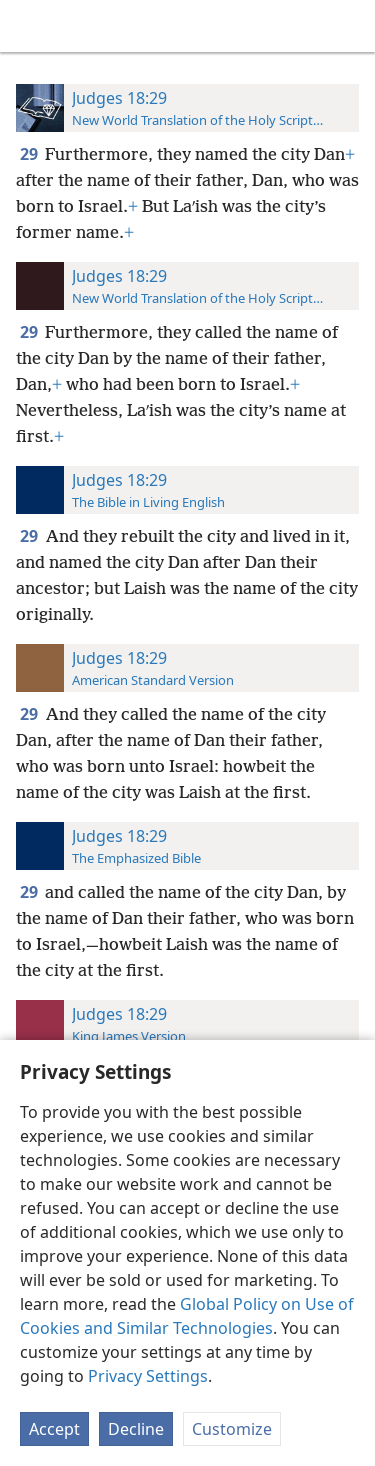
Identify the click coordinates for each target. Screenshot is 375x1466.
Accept (54, 1429)
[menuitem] (30, 26)
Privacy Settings (148, 1376)
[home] (30, 26)
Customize (232, 1429)
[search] (350, 26)
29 (30, 154)
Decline (136, 1429)
